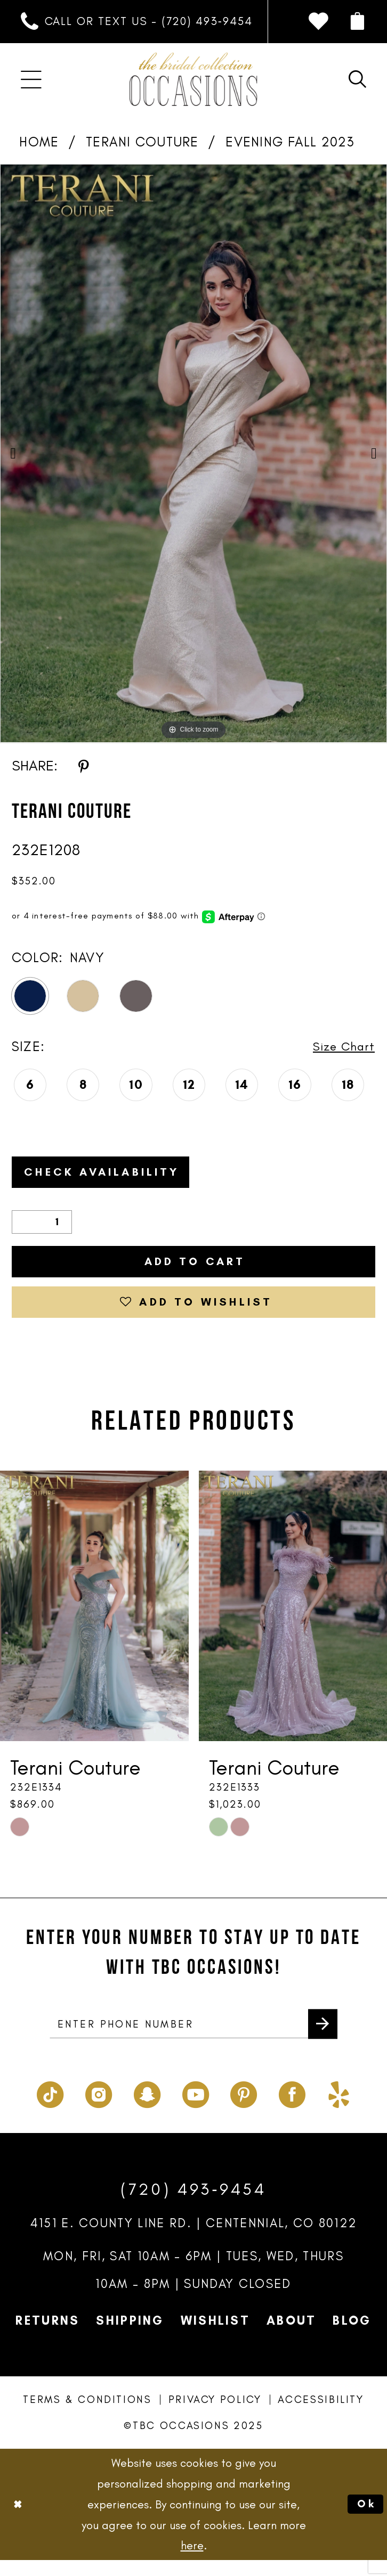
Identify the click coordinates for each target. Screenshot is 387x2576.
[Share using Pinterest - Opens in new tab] (83, 765)
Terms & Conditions (87, 2416)
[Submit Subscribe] (320, 2038)
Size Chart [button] (341, 1047)
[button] (357, 21)
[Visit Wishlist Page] (318, 21)
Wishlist (215, 2336)
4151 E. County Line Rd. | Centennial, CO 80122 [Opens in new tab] (193, 2239)
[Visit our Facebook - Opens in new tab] (292, 2108)
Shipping (130, 2336)
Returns (47, 2336)
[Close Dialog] (19, 2520)
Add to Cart (195, 1267)
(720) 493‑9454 (193, 2205)
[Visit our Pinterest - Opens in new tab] (243, 2108)
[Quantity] (42, 1226)
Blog (352, 2336)
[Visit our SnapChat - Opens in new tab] (147, 2108)
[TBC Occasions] (193, 79)
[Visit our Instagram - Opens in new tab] (98, 2108)
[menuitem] (136, 21)
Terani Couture (142, 142)
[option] (193, 453)
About (291, 2336)
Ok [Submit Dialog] (364, 2520)
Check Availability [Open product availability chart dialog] (112, 1174)
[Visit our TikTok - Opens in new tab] (50, 2108)
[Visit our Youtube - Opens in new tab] (195, 2108)
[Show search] (357, 79)
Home (39, 142)
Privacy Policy (215, 2416)
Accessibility (321, 2416)
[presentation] (94, 1619)
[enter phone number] (193, 2039)
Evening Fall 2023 (289, 142)
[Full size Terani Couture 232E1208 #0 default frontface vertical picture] (193, 453)
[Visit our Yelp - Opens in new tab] (339, 2108)
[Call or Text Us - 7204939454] (136, 21)
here (192, 2562)
